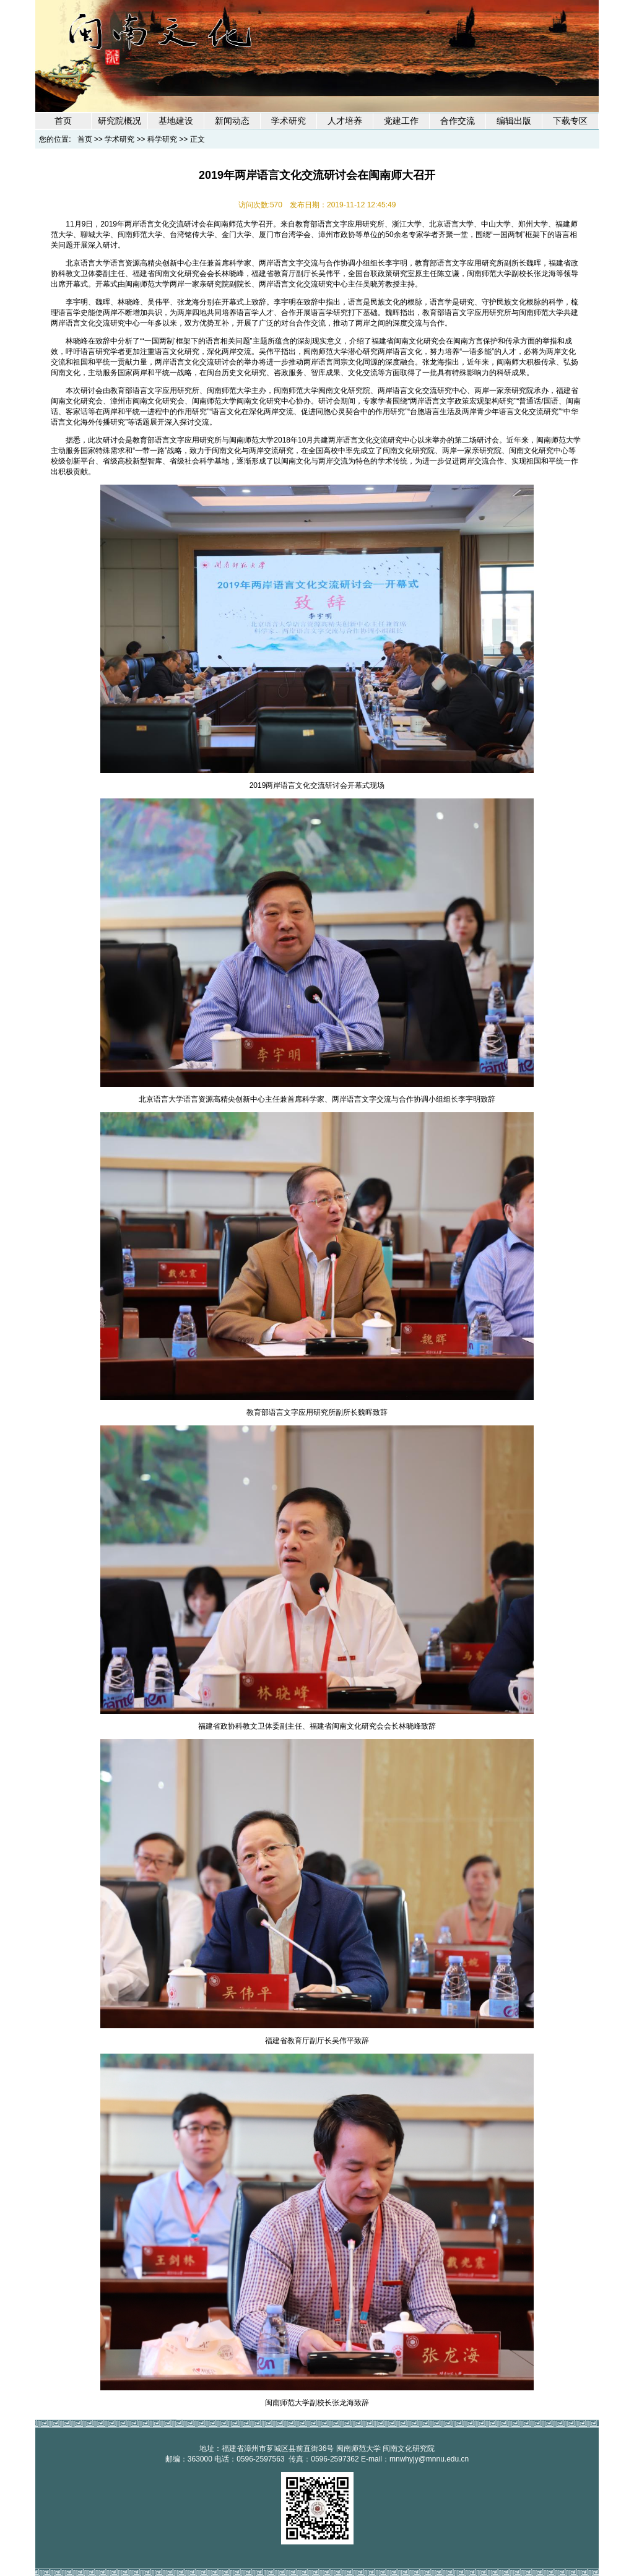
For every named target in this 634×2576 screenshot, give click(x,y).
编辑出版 (514, 121)
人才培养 (345, 121)
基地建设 (175, 121)
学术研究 (288, 121)
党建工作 (401, 121)
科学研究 (162, 139)
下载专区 (570, 121)
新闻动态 (232, 121)
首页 (63, 121)
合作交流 (457, 121)
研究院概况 (119, 121)
